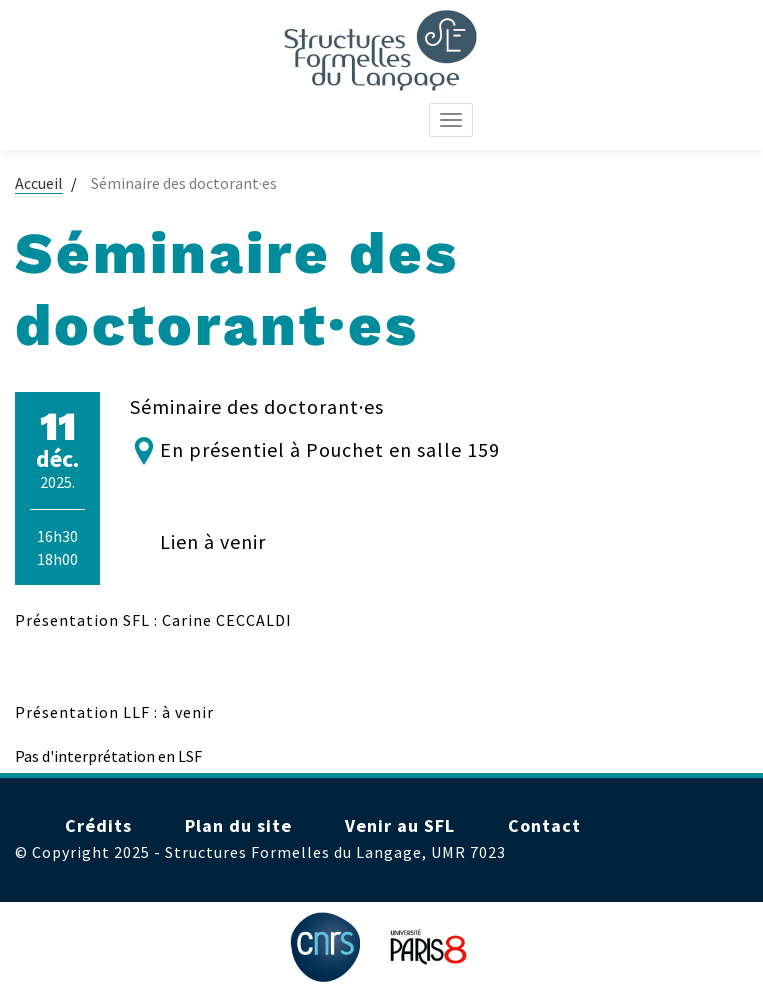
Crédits (98, 825)
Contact (544, 825)
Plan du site (238, 825)
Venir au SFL (400, 825)
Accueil (39, 183)
